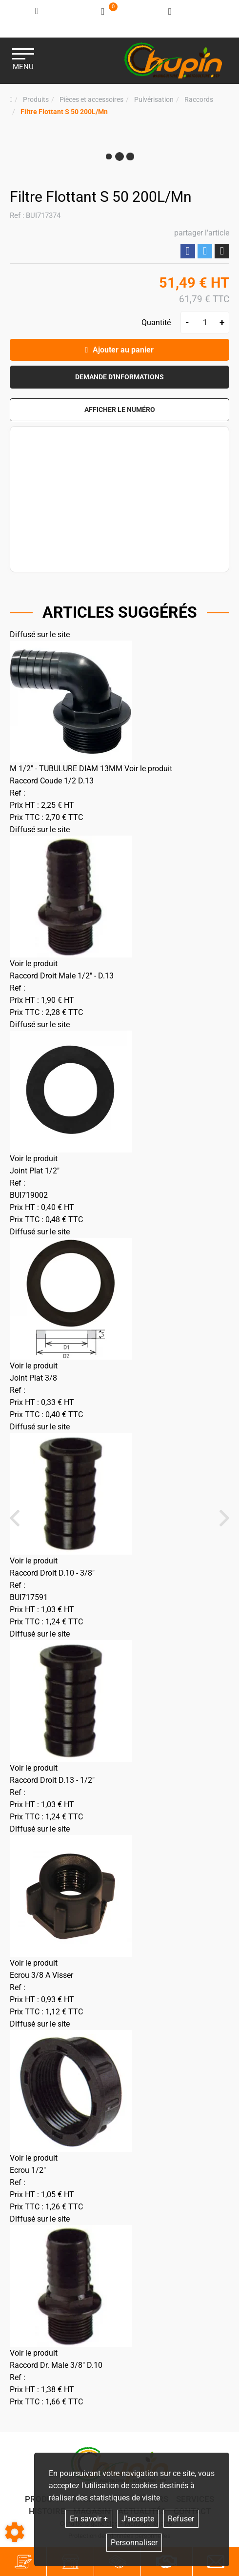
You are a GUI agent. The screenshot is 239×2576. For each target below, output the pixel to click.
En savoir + (89, 2518)
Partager (187, 251)
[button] (64, 112)
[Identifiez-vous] (37, 11)
